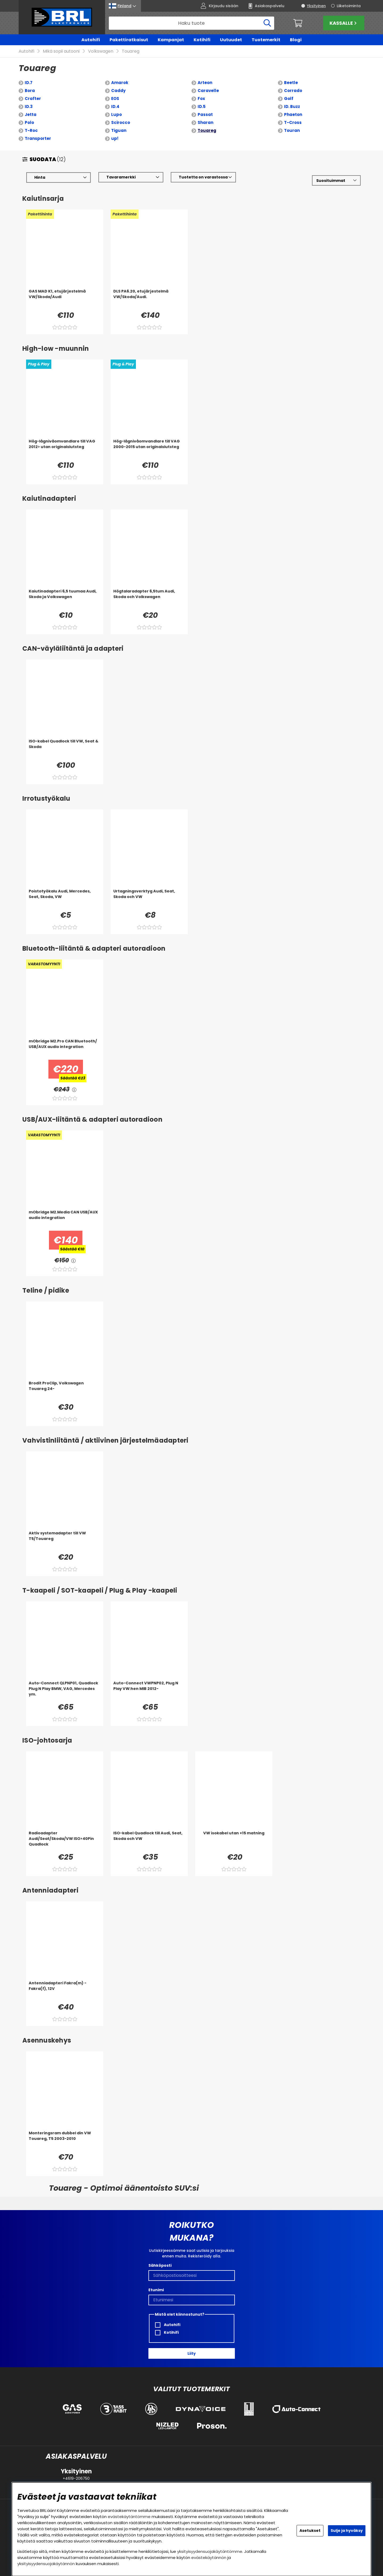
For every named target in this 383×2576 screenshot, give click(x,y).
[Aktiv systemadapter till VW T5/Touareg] (64, 1541)
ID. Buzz (292, 107)
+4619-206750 (76, 2478)
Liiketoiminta (349, 6)
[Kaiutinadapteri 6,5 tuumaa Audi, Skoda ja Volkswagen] (64, 599)
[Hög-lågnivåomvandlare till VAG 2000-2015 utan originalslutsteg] (149, 449)
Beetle (291, 83)
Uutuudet (231, 40)
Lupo (116, 115)
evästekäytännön (208, 2557)
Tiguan (118, 130)
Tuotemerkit (266, 40)
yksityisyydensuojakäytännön (46, 2563)
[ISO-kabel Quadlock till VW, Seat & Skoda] (64, 749)
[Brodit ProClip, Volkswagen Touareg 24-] (64, 1391)
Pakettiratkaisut (129, 40)
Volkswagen (100, 51)
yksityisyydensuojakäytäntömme (209, 2551)
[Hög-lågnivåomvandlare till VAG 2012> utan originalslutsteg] (64, 449)
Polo (29, 123)
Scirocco (120, 123)
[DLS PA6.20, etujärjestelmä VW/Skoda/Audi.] (149, 299)
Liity (192, 2353)
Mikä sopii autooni (61, 51)
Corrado (293, 91)
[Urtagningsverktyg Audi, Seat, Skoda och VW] (149, 899)
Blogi (296, 40)
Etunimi (156, 2290)
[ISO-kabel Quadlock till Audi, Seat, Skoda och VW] (149, 1841)
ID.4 (115, 107)
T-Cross (293, 123)
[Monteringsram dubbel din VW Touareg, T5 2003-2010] (64, 2141)
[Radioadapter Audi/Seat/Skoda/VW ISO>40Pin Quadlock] (64, 1841)
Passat (205, 115)
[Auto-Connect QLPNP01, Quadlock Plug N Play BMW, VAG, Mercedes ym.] (64, 1691)
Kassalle (344, 23)
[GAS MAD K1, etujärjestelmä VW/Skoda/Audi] (64, 299)
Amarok (119, 83)
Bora (30, 91)
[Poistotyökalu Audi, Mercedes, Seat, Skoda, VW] (64, 899)
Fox (201, 99)
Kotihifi (202, 40)
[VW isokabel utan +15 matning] (233, 1841)
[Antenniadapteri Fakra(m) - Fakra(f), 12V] (64, 1991)
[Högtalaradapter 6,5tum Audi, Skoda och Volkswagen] (149, 599)
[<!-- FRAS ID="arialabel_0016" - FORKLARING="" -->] (74, 1089)
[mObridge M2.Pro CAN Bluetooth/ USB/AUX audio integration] (64, 1049)
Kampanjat (171, 40)
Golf (288, 99)
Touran (292, 130)
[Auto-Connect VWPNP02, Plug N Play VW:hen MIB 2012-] (149, 1691)
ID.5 (202, 107)
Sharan (205, 123)
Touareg (130, 51)
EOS (115, 99)
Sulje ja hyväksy (347, 2530)
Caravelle (208, 91)
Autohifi (90, 40)
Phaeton (293, 115)
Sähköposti (160, 2265)
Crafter (33, 99)
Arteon (205, 83)
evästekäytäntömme (129, 2516)
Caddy (118, 91)
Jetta (30, 115)
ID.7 (28, 83)
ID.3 (29, 107)
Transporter (38, 138)
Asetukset (309, 2530)
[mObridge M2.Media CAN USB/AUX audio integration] (64, 1220)
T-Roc (31, 130)
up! (114, 138)
